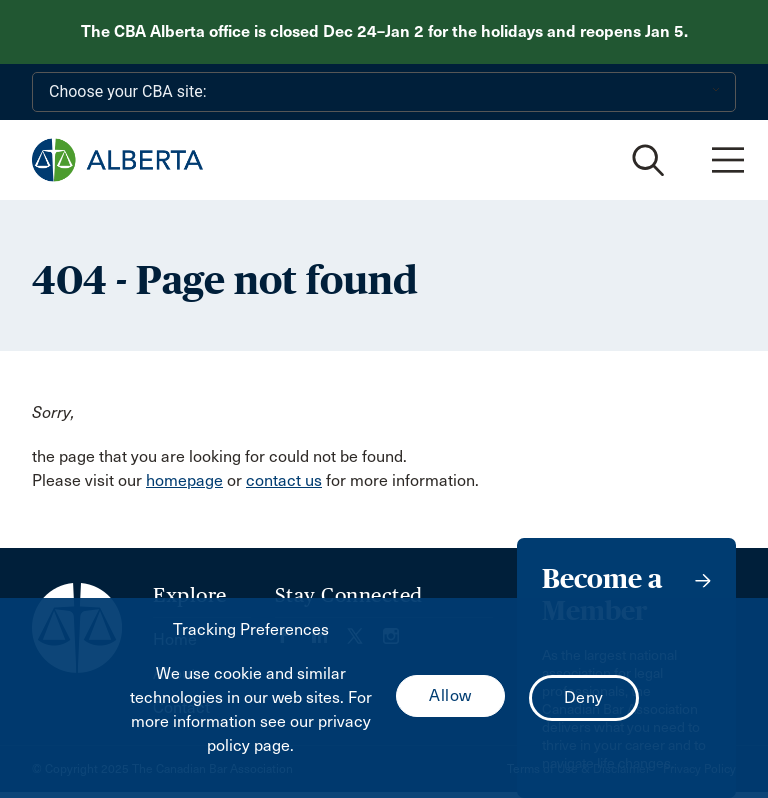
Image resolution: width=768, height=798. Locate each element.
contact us (284, 480)
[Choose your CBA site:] (384, 92)
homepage (184, 480)
